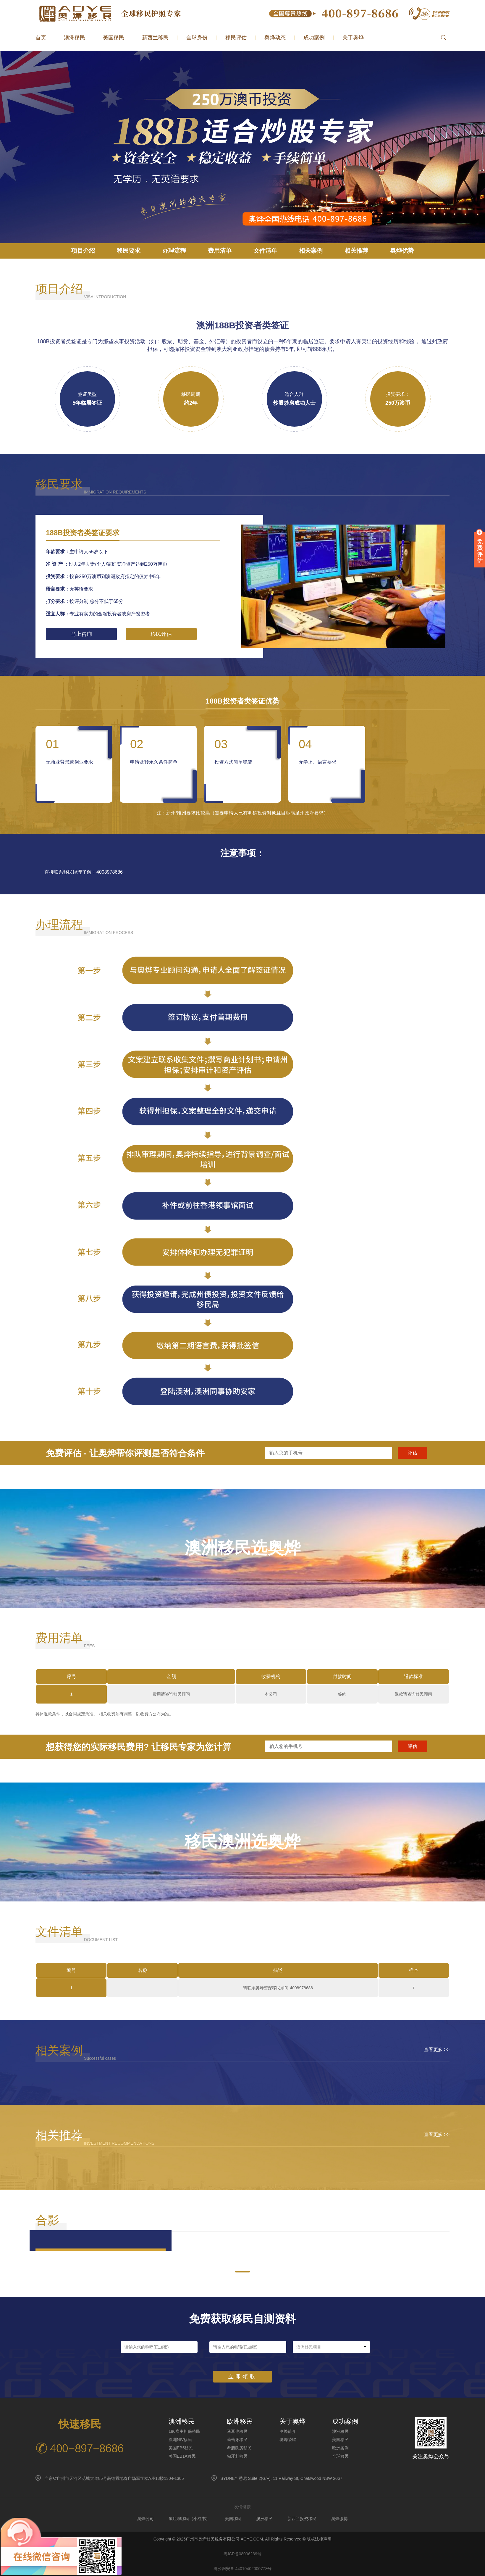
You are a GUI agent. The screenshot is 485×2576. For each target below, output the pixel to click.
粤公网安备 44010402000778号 (243, 2568)
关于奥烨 (353, 38)
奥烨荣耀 (287, 2439)
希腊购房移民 (239, 2448)
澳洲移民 (74, 38)
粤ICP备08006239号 (242, 2553)
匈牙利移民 (237, 2456)
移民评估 (236, 38)
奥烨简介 (287, 2431)
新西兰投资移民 (301, 2518)
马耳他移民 (237, 2431)
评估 (412, 1452)
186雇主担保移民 (184, 2431)
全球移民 (340, 2456)
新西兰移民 (155, 38)
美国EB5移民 (181, 2448)
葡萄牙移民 (237, 2439)
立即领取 (242, 2377)
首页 (40, 38)
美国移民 (113, 38)
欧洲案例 (340, 2448)
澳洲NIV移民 (180, 2439)
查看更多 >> (437, 2049)
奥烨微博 (339, 2518)
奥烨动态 (275, 38)
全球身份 (197, 38)
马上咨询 (81, 634)
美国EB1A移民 (182, 2456)
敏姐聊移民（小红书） (189, 2518)
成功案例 (314, 38)
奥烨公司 (145, 2518)
